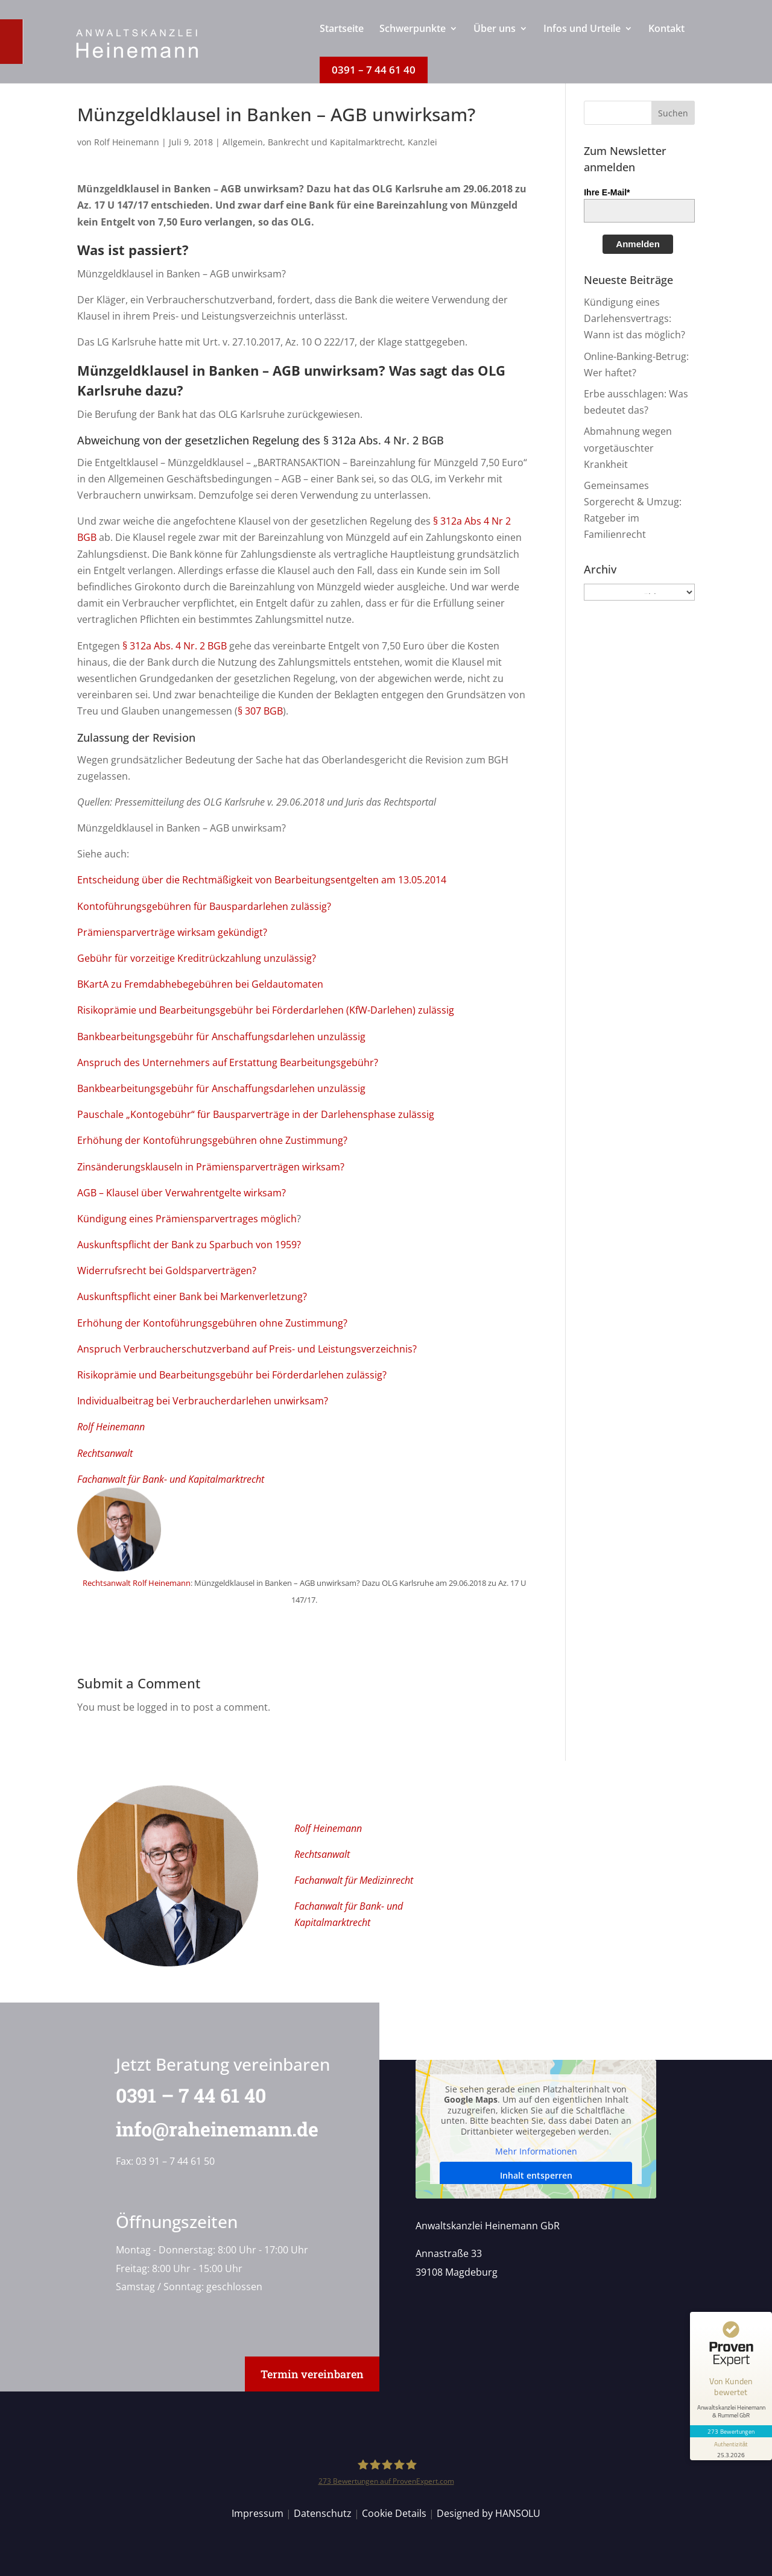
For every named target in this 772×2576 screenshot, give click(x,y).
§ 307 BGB (260, 711)
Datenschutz (323, 2513)
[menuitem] (342, 40)
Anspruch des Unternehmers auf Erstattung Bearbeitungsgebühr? (227, 1062)
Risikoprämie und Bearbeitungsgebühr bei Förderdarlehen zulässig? (232, 1374)
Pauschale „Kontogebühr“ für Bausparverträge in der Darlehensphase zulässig (255, 1114)
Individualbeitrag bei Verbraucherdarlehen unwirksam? (202, 1400)
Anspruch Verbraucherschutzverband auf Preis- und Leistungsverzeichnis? (247, 1349)
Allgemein (243, 142)
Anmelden (638, 244)
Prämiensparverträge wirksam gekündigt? (172, 932)
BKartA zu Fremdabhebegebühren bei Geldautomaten (200, 984)
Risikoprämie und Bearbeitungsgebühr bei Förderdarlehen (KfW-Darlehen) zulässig (265, 1010)
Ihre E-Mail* (607, 192)
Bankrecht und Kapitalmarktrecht (335, 142)
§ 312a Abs (457, 521)
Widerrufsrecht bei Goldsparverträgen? (166, 1270)
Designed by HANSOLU (488, 2513)
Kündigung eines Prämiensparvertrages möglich (187, 1218)
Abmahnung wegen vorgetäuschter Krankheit (628, 447)
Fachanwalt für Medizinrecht (353, 1880)
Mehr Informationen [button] (536, 2152)
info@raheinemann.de (210, 2129)
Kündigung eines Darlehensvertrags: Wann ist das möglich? (634, 318)
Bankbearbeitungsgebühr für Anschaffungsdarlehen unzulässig (221, 1036)
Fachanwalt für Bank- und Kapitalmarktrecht (170, 1479)
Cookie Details (394, 2513)
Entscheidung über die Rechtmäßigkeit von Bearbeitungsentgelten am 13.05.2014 (261, 879)
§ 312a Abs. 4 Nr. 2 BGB (174, 645)
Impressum (257, 2513)
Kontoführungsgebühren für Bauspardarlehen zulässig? (204, 906)
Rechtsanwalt (105, 1453)
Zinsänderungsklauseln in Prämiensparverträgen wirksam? (210, 1166)
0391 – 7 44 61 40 (184, 2095)
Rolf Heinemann (126, 142)
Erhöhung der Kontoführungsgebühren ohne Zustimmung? (212, 1140)
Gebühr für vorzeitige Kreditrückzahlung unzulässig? (196, 958)
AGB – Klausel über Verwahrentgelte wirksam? (181, 1192)
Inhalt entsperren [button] (535, 2175)
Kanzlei (422, 142)
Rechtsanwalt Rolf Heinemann (137, 1582)
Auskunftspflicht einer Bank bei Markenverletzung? (192, 1296)
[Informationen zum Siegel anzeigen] (731, 2448)
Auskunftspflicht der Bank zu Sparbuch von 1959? (189, 1244)
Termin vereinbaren (312, 2374)
